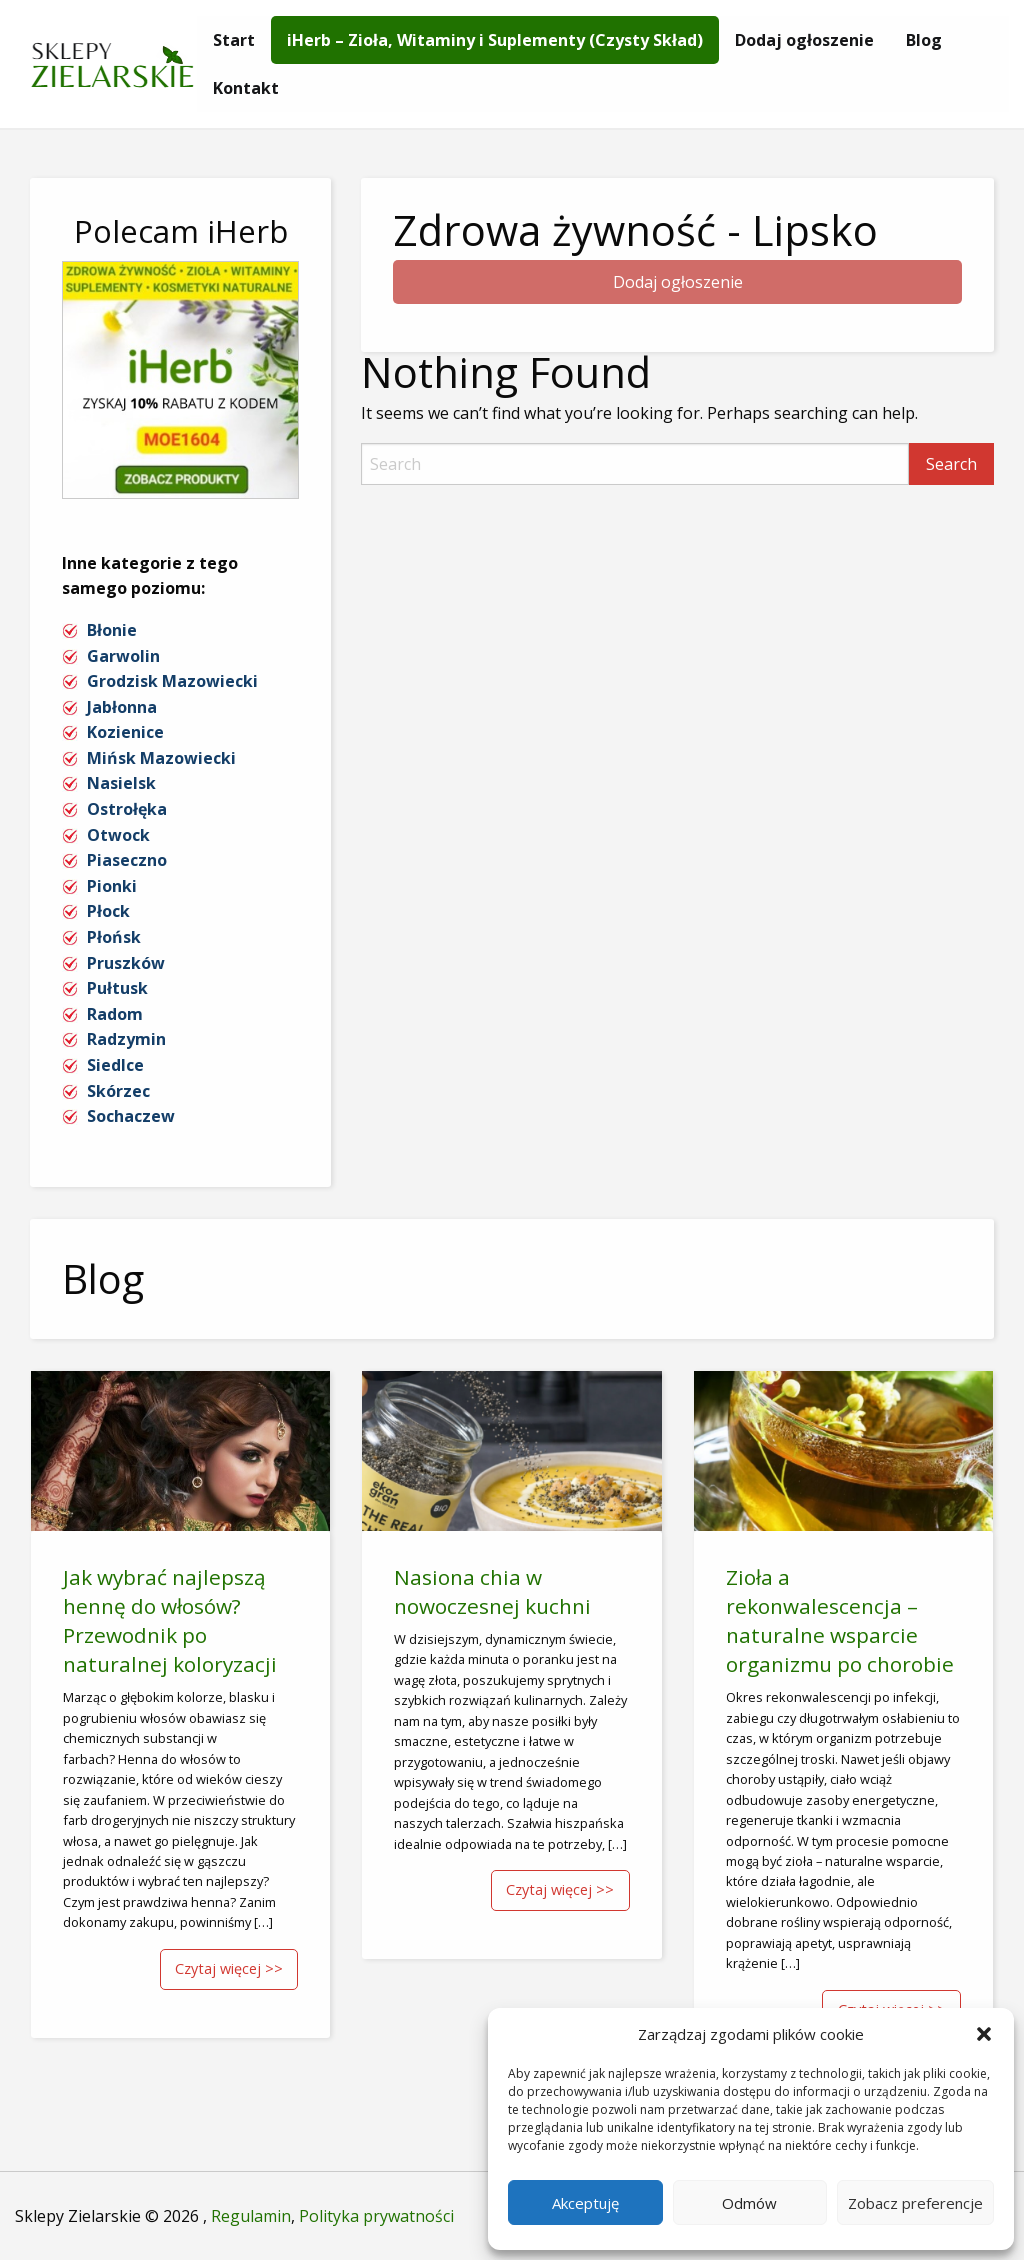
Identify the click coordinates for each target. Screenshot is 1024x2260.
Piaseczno (127, 860)
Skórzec (118, 1091)
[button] (984, 2034)
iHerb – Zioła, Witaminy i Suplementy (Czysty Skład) (495, 40)
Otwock (118, 835)
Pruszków (126, 963)
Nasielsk (121, 783)
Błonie (112, 630)
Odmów (749, 2203)
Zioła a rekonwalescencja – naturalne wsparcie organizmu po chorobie (840, 1620)
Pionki (112, 886)
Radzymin (126, 1039)
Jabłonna (122, 707)
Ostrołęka (127, 809)
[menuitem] (234, 40)
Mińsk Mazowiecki (161, 758)
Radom (115, 1014)
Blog (924, 40)
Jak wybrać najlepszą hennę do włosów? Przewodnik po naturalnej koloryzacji (170, 1620)
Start (234, 40)
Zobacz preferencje (915, 2203)
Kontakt (246, 88)
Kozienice (125, 732)
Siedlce (115, 1065)
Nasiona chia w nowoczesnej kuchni (492, 1591)
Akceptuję (585, 2203)
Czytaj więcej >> (229, 1968)
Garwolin (123, 656)
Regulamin (251, 2216)
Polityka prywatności (376, 2216)
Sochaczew (131, 1116)
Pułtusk (117, 988)
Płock (108, 911)
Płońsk (114, 937)
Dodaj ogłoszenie (804, 40)
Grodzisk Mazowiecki (172, 681)
